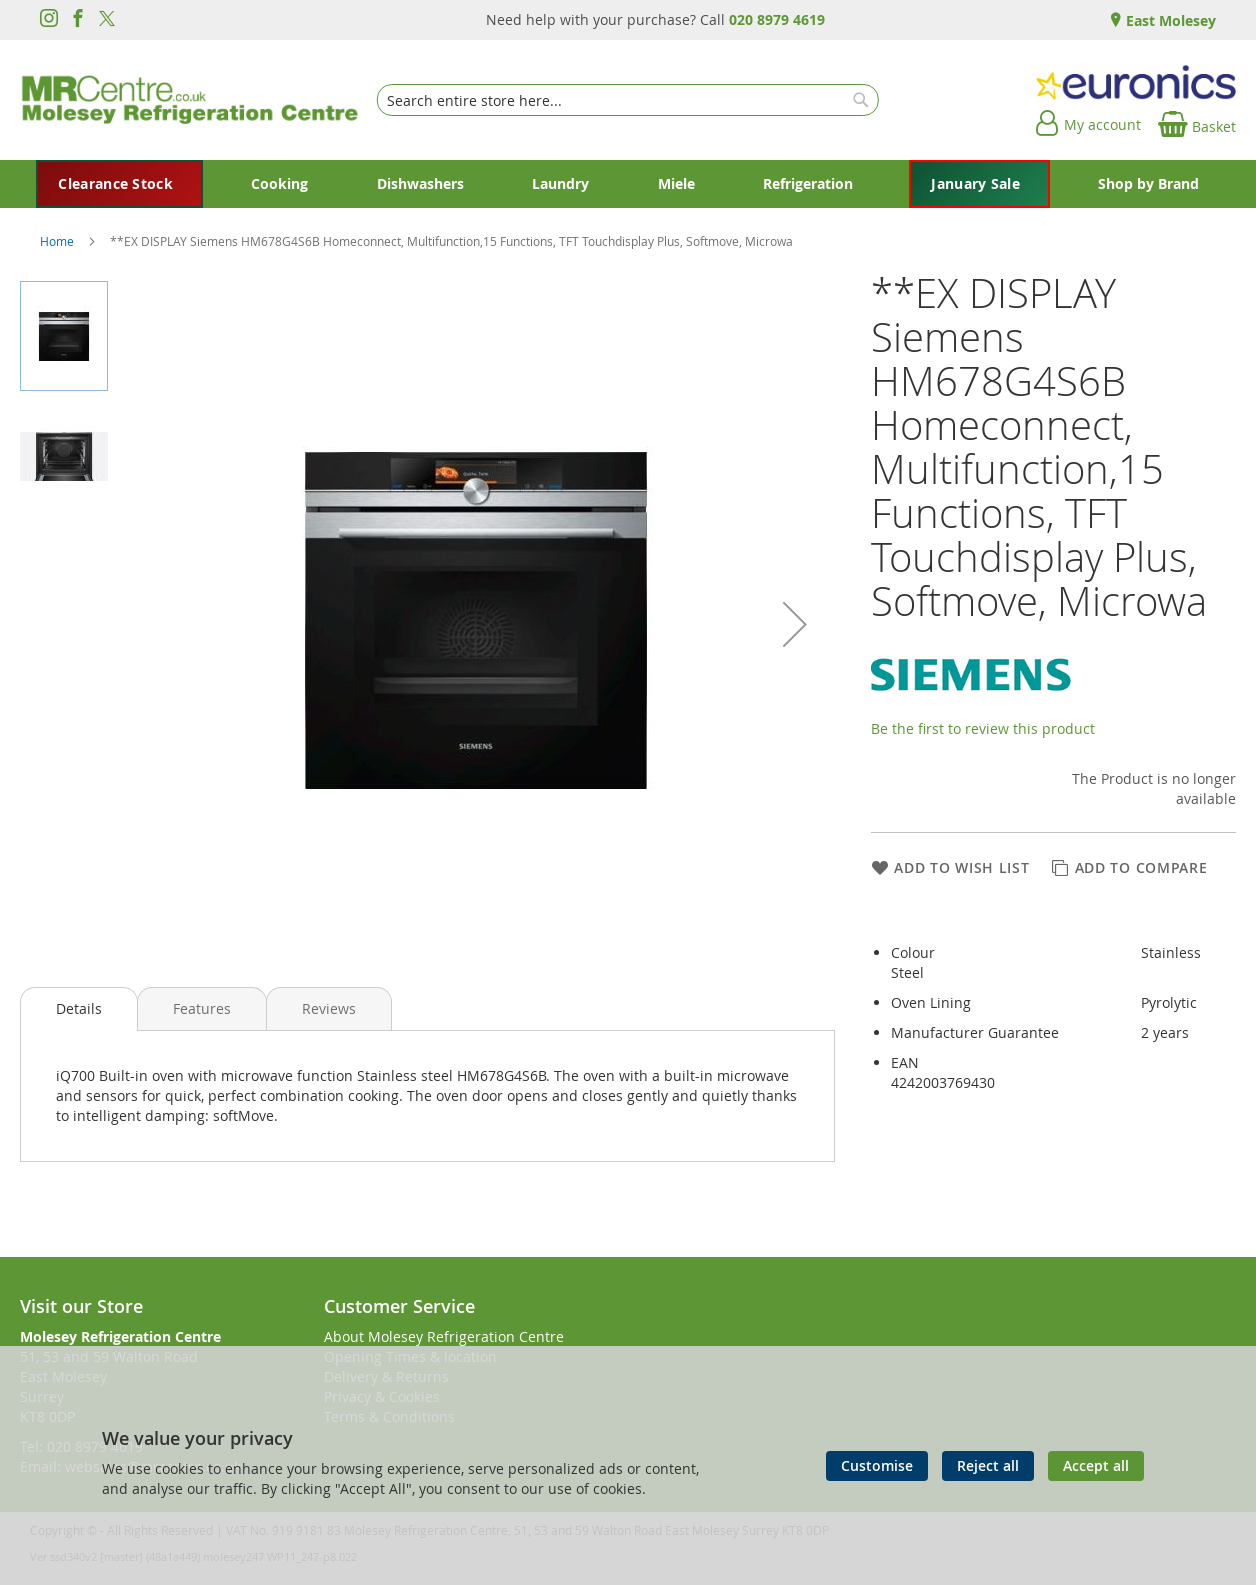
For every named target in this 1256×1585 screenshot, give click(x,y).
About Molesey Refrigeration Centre (444, 1336)
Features (202, 1008)
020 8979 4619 (777, 19)
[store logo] (190, 100)
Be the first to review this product (983, 728)
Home (58, 241)
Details (79, 1008)
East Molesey (1169, 20)
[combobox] (628, 100)
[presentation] (79, 1009)
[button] (795, 624)
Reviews (329, 1008)
